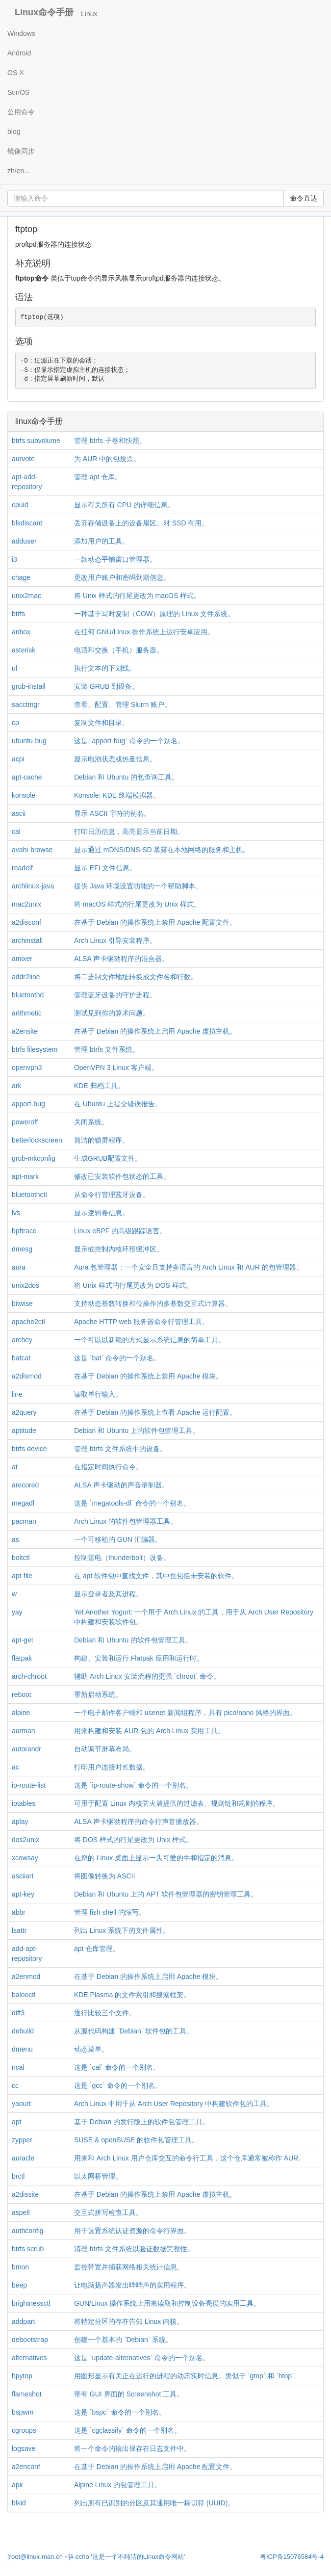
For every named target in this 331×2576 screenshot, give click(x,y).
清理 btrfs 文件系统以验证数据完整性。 (134, 2249)
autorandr (26, 1749)
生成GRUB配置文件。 (108, 1158)
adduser (24, 541)
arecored (25, 1485)
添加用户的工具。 (101, 541)
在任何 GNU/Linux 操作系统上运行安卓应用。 (144, 632)
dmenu (22, 2049)
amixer (22, 959)
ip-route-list (29, 1785)
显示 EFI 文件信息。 (105, 868)
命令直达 (303, 198)
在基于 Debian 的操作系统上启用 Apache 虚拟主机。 (155, 1031)
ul (14, 668)
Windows (21, 33)
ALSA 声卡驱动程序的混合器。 (121, 959)
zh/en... (18, 171)
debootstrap (30, 2339)
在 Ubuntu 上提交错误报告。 (118, 1104)
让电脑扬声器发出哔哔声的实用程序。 (132, 2285)
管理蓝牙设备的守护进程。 (115, 995)
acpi (18, 759)
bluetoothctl (29, 1194)
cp (15, 723)
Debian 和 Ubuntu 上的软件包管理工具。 (136, 1430)
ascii (18, 813)
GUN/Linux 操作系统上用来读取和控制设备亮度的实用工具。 (167, 2303)
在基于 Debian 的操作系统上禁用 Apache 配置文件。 (155, 922)
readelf (22, 868)
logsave (23, 2448)
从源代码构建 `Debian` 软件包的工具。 (133, 2031)
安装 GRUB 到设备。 (106, 686)
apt (16, 2122)
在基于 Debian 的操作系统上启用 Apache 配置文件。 (155, 2467)
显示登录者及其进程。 (108, 1594)
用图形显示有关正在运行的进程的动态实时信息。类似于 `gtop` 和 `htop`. (185, 2376)
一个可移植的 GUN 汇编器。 (118, 1539)
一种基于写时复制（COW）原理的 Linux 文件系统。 (154, 614)
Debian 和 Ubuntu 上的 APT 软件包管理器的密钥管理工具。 (165, 1894)
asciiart (22, 1876)
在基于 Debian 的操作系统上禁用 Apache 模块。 (148, 1376)
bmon (20, 2267)
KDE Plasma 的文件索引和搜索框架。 (132, 1995)
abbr (18, 1912)
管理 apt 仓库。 (98, 477)
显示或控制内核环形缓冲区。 (118, 1249)
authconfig (28, 2231)
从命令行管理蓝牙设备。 (112, 1194)
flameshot (27, 2394)
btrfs (18, 614)
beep (19, 2285)
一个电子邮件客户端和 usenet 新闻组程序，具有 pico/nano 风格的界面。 (185, 1713)
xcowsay (25, 1858)
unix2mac (26, 595)
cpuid (20, 505)
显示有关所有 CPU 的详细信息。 (124, 505)
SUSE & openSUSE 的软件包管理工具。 (136, 2140)
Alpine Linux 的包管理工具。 (117, 2485)
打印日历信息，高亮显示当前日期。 (129, 831)
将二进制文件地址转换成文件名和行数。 (136, 977)
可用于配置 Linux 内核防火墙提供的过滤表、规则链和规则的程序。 (177, 1803)
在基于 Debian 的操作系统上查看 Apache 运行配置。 (155, 1412)
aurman (23, 1731)
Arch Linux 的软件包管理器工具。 (125, 1521)
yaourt (21, 2104)
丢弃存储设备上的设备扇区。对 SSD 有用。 (141, 523)
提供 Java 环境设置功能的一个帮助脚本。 (138, 886)
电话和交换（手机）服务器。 (118, 650)
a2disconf (26, 922)
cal (16, 831)
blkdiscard (27, 523)
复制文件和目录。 (101, 723)
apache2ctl (28, 1322)
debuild (23, 2031)
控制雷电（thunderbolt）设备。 (122, 1557)
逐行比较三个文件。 (105, 2013)
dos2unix (25, 1840)
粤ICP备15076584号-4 (292, 2556)
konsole (23, 795)
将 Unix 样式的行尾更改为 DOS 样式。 (133, 1285)
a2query (24, 1412)
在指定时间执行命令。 (108, 1467)
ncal (18, 2067)
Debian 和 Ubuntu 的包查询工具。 (126, 777)
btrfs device (29, 1449)
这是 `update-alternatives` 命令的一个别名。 (141, 2358)
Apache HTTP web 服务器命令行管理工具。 (141, 1322)
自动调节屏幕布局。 (105, 1749)
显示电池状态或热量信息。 (115, 759)
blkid (19, 2503)
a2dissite (25, 2194)
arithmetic (27, 1013)
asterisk (23, 650)
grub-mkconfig (33, 1158)
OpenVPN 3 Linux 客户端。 (116, 1067)
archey (22, 1340)
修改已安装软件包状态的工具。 (122, 1176)
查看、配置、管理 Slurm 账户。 (122, 704)
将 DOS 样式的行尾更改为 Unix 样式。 (133, 1840)
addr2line (26, 977)
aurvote (23, 459)
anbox (21, 632)
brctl (18, 2176)
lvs (16, 1213)
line (17, 1394)
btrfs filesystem (34, 1049)
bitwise (22, 1303)
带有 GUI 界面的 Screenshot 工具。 (128, 2394)
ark (16, 1086)
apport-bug (28, 1104)
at (15, 1467)
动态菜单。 (91, 2049)
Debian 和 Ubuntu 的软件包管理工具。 (133, 1640)
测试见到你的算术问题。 (112, 1013)
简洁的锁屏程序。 (101, 1140)
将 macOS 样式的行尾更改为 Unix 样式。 (137, 904)
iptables (23, 1803)
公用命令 (21, 112)
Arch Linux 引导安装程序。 (115, 940)
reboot (21, 1694)
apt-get (22, 1640)
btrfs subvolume (36, 440)
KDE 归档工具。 (99, 1086)
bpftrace (24, 1231)
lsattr (19, 1930)
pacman (24, 1521)
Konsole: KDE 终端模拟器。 (117, 795)
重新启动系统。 (98, 1694)
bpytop (22, 2376)
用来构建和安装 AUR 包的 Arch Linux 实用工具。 (149, 1731)
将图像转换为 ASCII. (105, 1876)
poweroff (25, 1122)
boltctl (21, 1557)
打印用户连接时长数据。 (112, 1767)
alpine (21, 1713)
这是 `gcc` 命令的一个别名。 (118, 2085)
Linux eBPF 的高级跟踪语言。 (120, 1231)
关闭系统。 (91, 1122)
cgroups (24, 2430)
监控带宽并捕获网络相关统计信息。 (129, 2267)
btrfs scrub (28, 2249)
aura (18, 1267)
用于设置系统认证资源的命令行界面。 (132, 2231)
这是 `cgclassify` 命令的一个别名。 (127, 2430)
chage (21, 577)
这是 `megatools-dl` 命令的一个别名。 (132, 1503)
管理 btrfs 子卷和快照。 (110, 440)
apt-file (22, 1576)
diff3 (18, 2013)
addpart (23, 2321)
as (15, 1539)
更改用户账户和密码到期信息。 (122, 577)
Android (19, 53)
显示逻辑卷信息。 (101, 1213)
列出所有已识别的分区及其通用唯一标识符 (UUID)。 (154, 2503)
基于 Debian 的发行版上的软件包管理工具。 (141, 2122)
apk (17, 2485)
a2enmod (26, 1976)
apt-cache (27, 777)
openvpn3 (27, 1067)
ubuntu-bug (29, 741)
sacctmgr (26, 704)
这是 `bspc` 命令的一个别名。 (120, 2412)
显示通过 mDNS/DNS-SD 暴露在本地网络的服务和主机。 (162, 850)
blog (13, 131)
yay (17, 1612)
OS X (15, 73)
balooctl (23, 1995)
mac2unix (26, 904)
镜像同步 (21, 151)
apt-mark (25, 1176)
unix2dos (25, 1285)
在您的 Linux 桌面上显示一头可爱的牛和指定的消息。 (156, 1858)
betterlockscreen (37, 1140)
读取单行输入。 (98, 1394)
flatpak (22, 1658)
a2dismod (27, 1376)
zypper (22, 2140)
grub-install (28, 686)
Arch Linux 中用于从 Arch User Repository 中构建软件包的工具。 (174, 2104)
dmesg (22, 1249)
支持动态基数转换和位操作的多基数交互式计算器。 (153, 1303)
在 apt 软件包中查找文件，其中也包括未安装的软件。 (156, 1576)
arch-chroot (29, 1676)
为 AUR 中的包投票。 (107, 459)
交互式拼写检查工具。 (108, 2212)
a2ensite (25, 1031)
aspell (21, 2212)
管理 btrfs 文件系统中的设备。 (120, 1449)
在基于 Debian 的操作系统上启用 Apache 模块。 (148, 1976)
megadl (23, 1503)
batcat (21, 1358)
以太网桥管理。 (98, 2176)
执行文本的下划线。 (105, 668)
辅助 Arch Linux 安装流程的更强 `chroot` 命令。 (147, 1676)
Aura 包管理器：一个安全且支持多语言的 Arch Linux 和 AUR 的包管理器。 (188, 1267)
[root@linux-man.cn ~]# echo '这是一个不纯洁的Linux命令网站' (96, 2556)
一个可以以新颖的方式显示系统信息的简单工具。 (149, 1340)
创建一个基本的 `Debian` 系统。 (123, 2339)
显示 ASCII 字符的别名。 (112, 813)
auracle (23, 2158)
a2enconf (26, 2467)
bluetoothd (28, 995)
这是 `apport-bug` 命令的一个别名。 (129, 741)
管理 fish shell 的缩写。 (110, 1912)
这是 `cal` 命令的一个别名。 (117, 2067)
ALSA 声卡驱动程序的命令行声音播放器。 (138, 1821)
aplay (20, 1821)
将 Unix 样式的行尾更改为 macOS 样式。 (137, 595)
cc (15, 2085)
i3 (14, 559)
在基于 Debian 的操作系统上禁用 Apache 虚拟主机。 (155, 2194)
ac (15, 1767)
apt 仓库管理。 (97, 1948)
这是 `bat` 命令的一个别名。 (117, 1358)
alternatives (29, 2358)
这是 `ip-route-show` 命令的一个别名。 (133, 1785)
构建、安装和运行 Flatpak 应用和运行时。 (139, 1658)
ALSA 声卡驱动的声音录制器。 (121, 1485)
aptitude (24, 1430)
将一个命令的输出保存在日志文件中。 (132, 2448)
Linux (89, 14)
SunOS (18, 92)
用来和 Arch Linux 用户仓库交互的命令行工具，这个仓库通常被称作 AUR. (187, 2158)
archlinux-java (33, 886)
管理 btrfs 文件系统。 (106, 1049)
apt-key (23, 1894)
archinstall (27, 940)
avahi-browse (32, 850)
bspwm (22, 2412)
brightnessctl (31, 2303)
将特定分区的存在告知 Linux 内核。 (128, 2321)
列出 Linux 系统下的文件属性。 (122, 1930)
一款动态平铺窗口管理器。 (115, 559)
